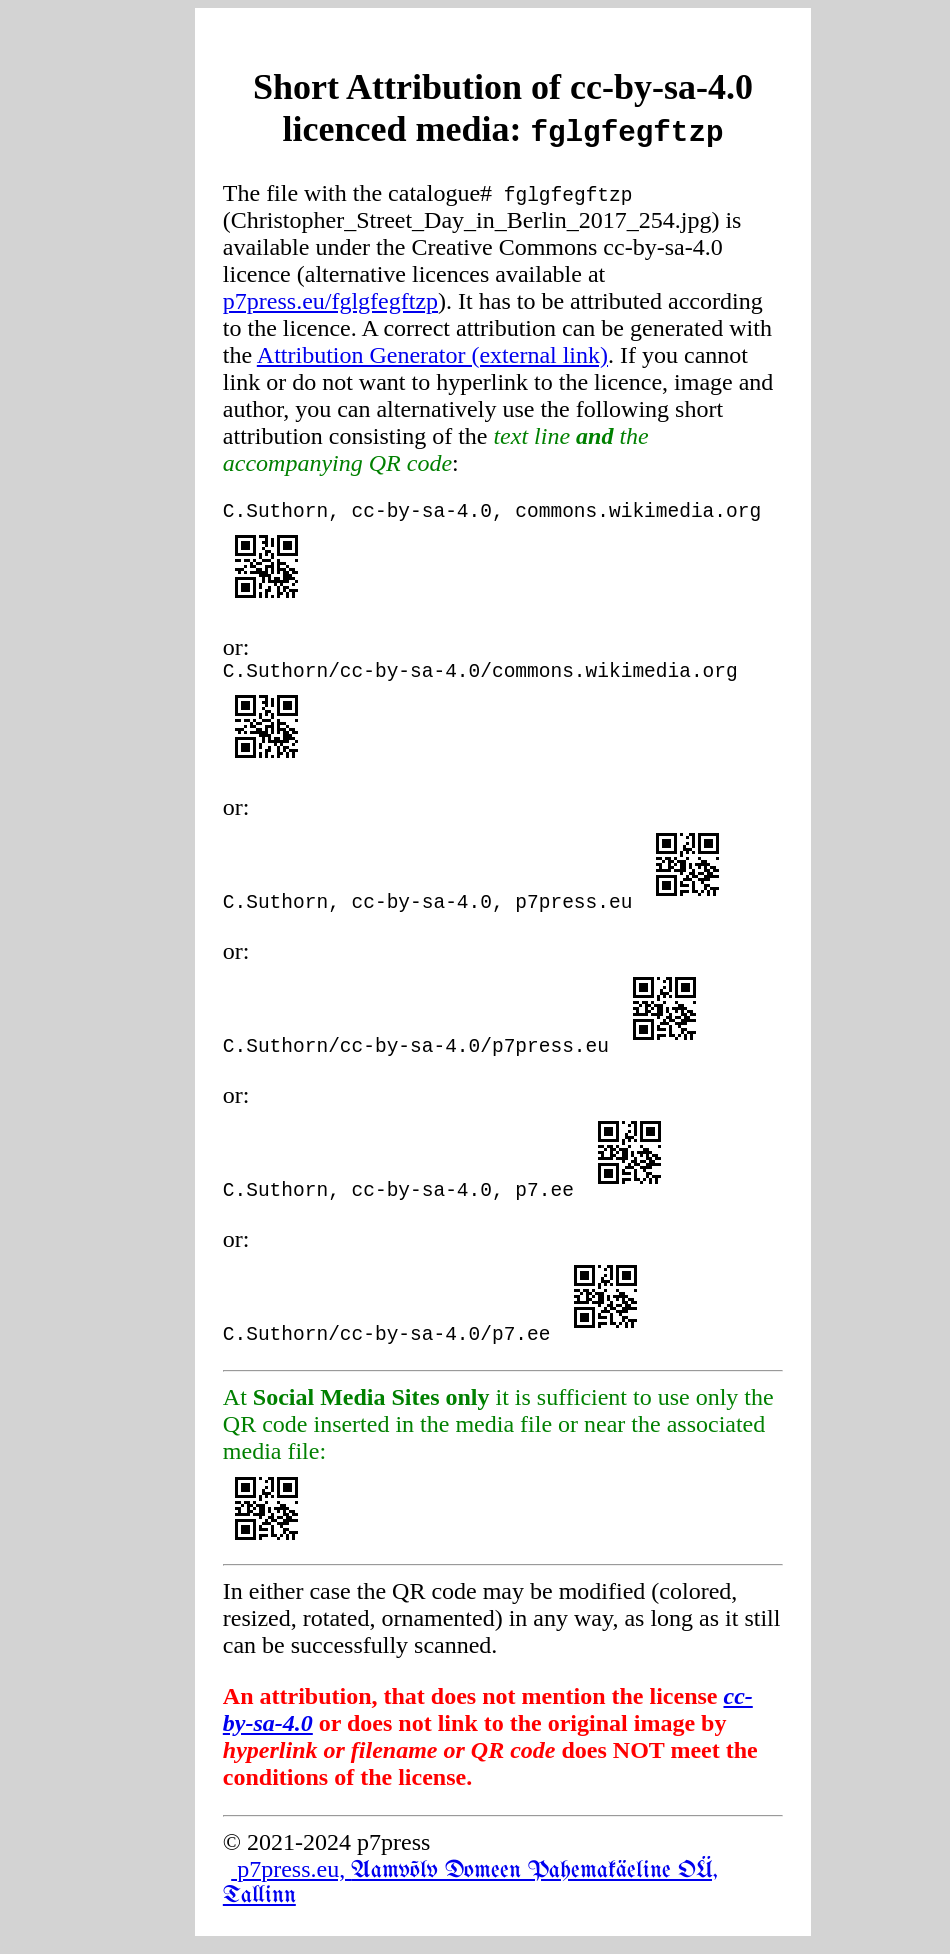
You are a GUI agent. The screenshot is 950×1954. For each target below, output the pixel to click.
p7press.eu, (470, 1891)
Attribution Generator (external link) (432, 355)
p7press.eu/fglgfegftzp (330, 301)
